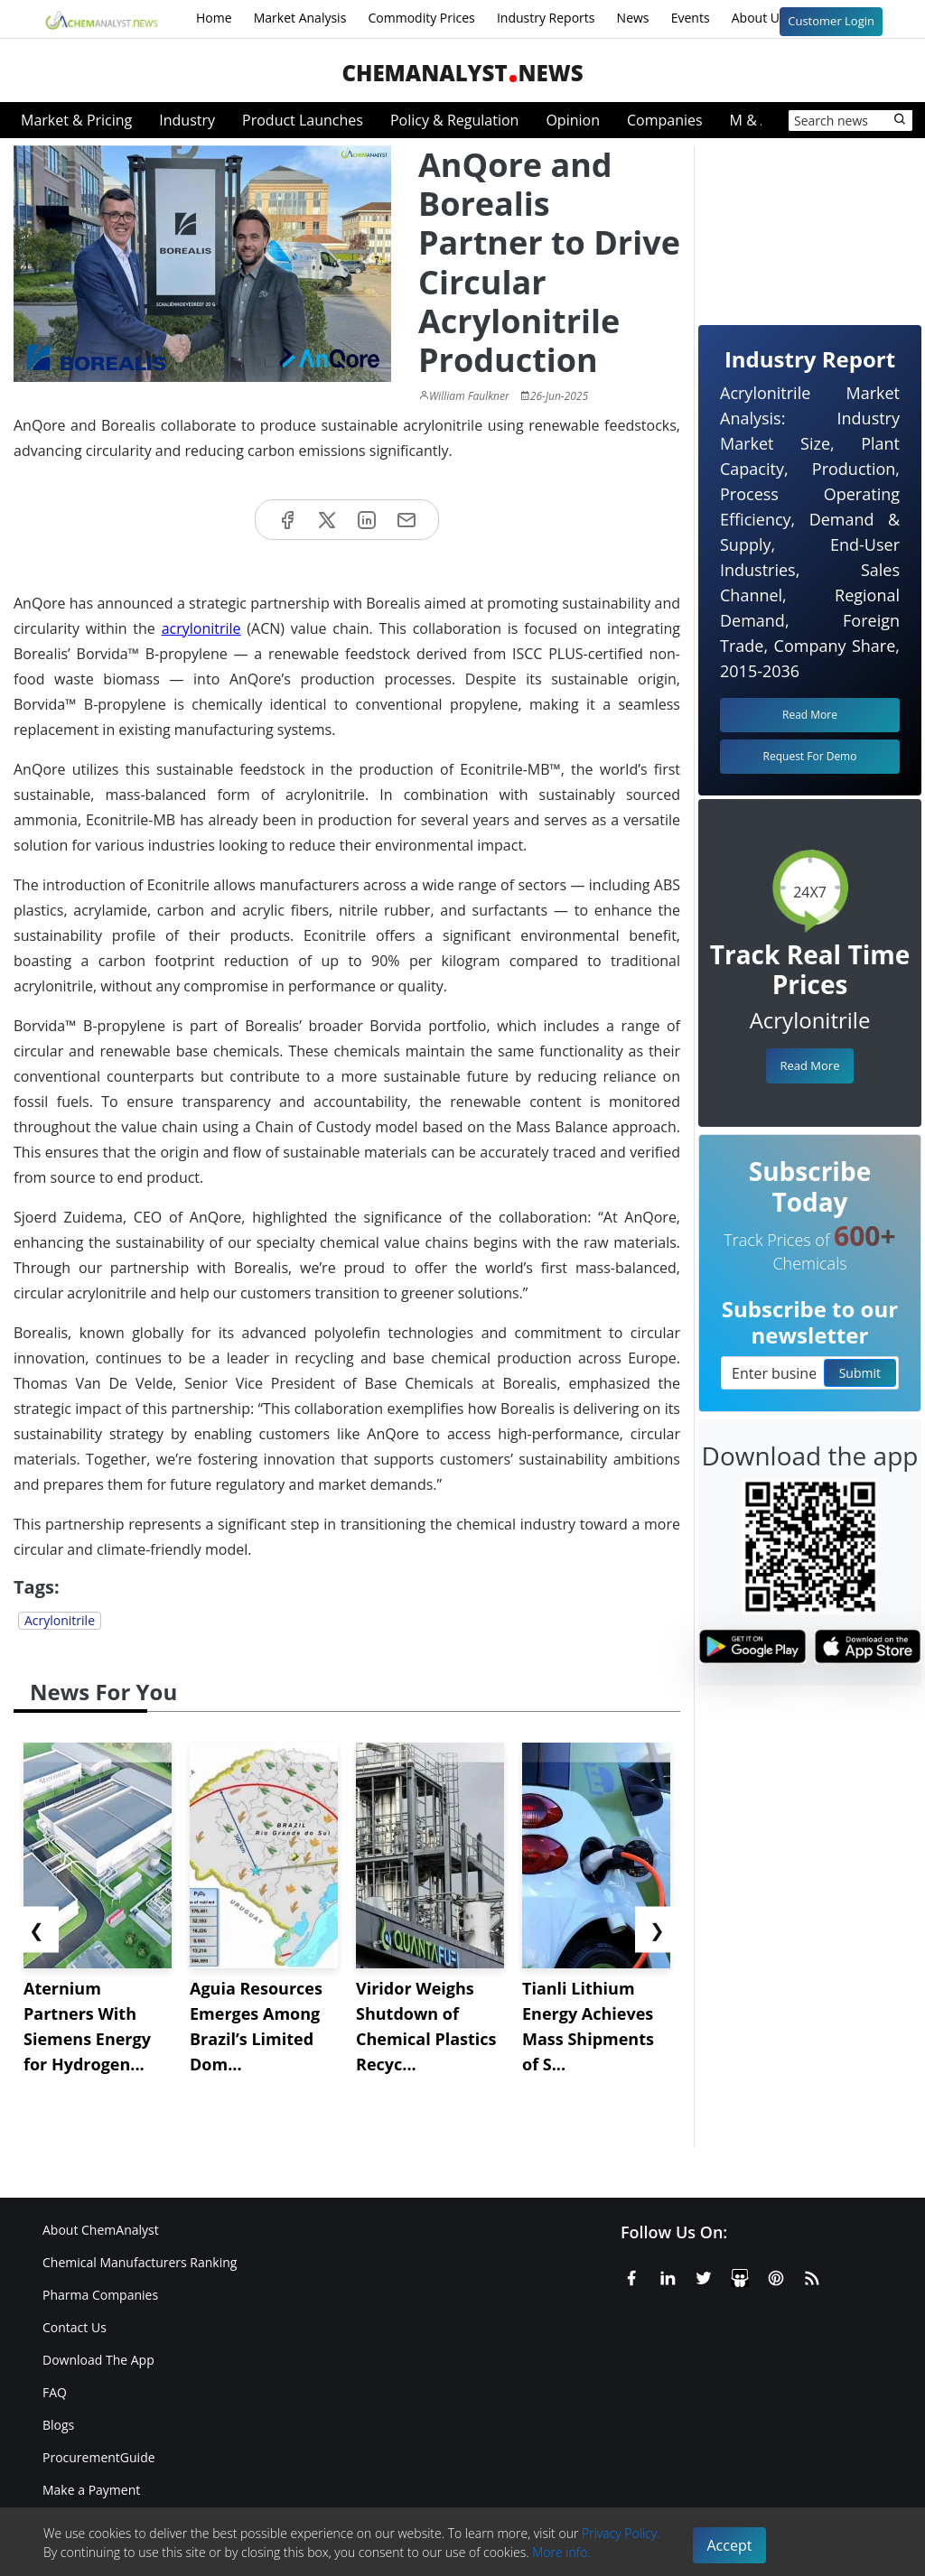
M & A (750, 120)
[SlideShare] (740, 2274)
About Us (770, 19)
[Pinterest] (776, 2274)
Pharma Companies (100, 2294)
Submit (860, 1372)
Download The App (98, 2359)
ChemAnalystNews (462, 73)
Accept (729, 2545)
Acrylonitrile (59, 1620)
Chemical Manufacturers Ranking (139, 2262)
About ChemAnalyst (100, 2229)
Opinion (573, 120)
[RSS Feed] (812, 2274)
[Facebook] (631, 2274)
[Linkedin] (668, 2274)
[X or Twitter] (704, 2274)
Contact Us (74, 2327)
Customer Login (831, 21)
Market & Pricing (76, 120)
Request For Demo (810, 756)
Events (690, 17)
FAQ (54, 2392)
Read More (809, 1065)
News (633, 17)
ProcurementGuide (98, 2457)
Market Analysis (300, 17)
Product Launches (302, 120)
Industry (187, 120)
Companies (665, 120)
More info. (561, 2552)
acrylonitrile (201, 628)
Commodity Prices (421, 17)
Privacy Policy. (621, 2533)
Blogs (58, 2424)
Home (214, 17)
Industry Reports (546, 17)
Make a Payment (91, 2489)
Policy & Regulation (454, 120)
